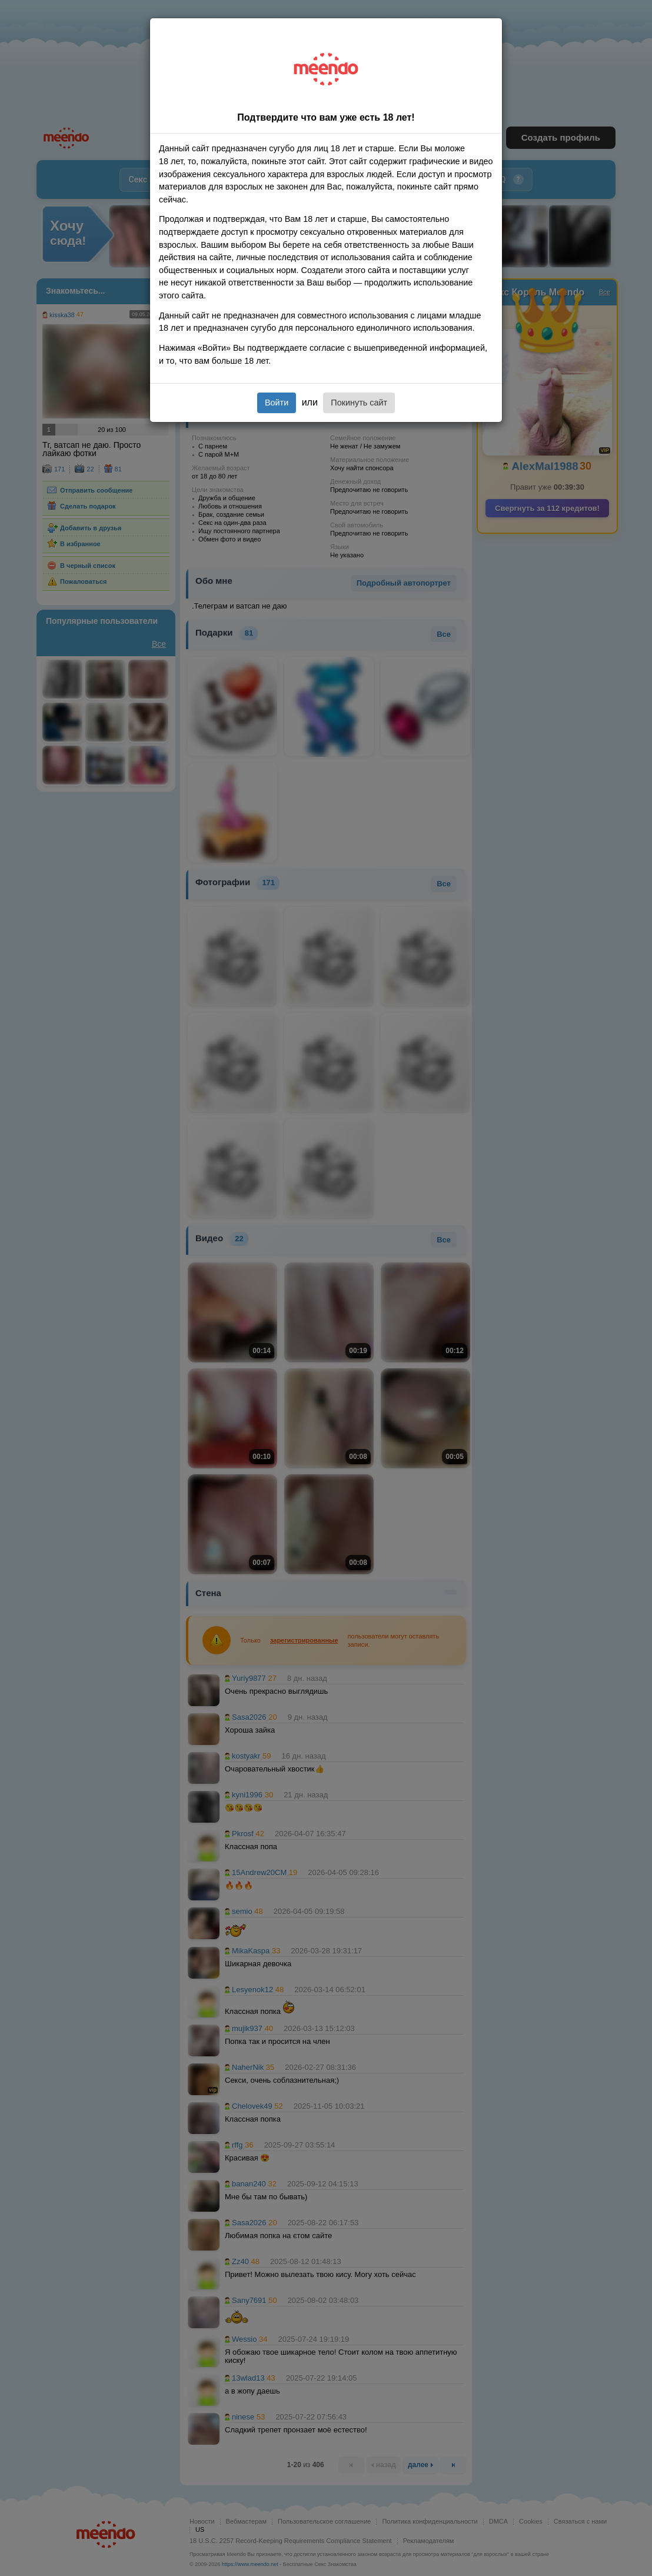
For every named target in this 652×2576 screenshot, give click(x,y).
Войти (276, 402)
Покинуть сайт (359, 402)
